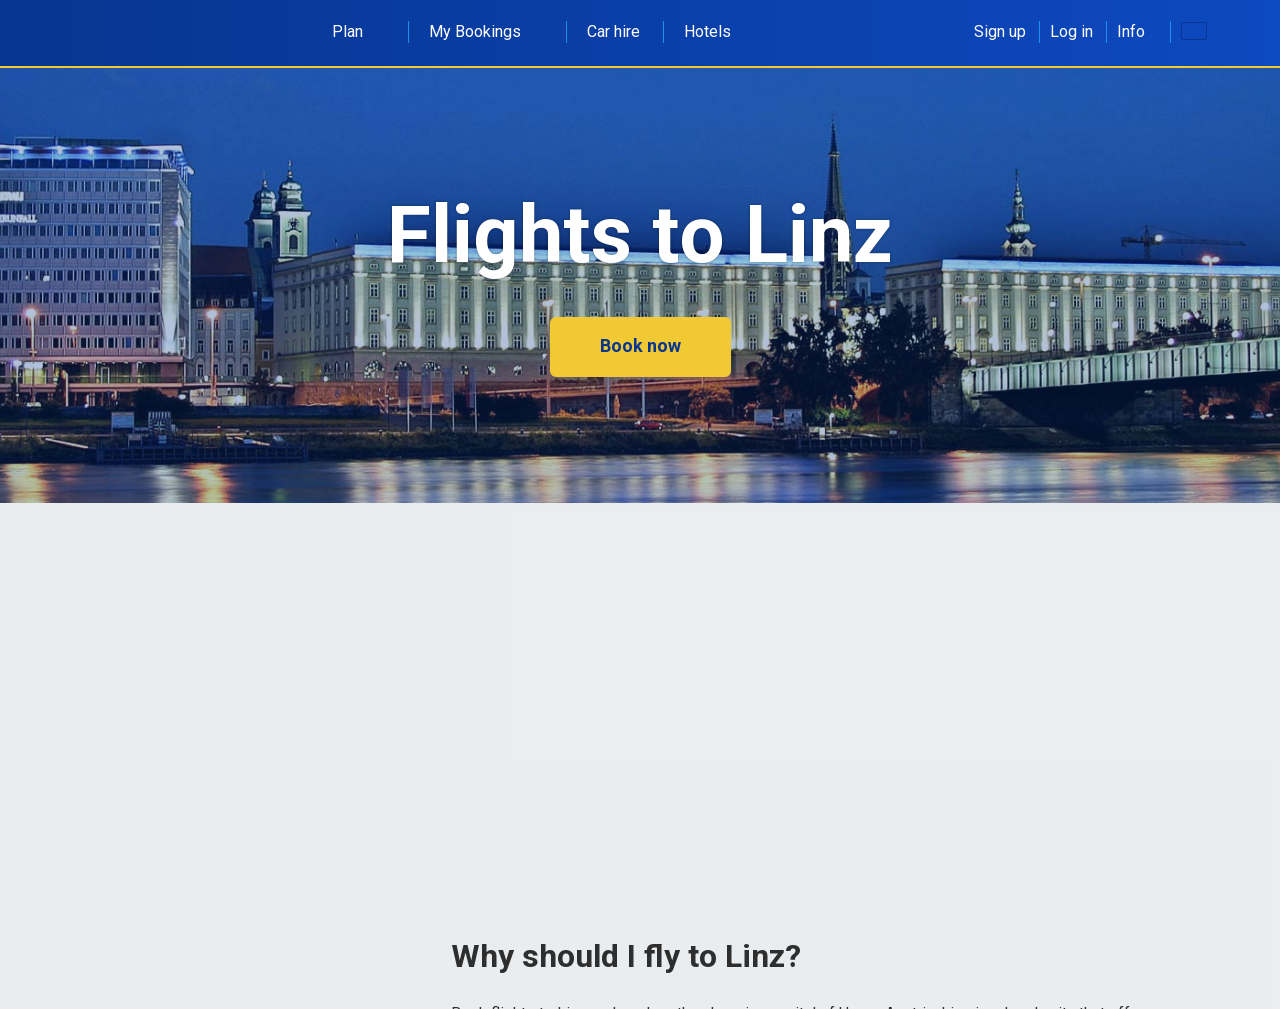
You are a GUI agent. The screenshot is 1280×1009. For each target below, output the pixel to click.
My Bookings (486, 31)
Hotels (707, 31)
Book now (640, 345)
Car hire (613, 31)
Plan (358, 31)
